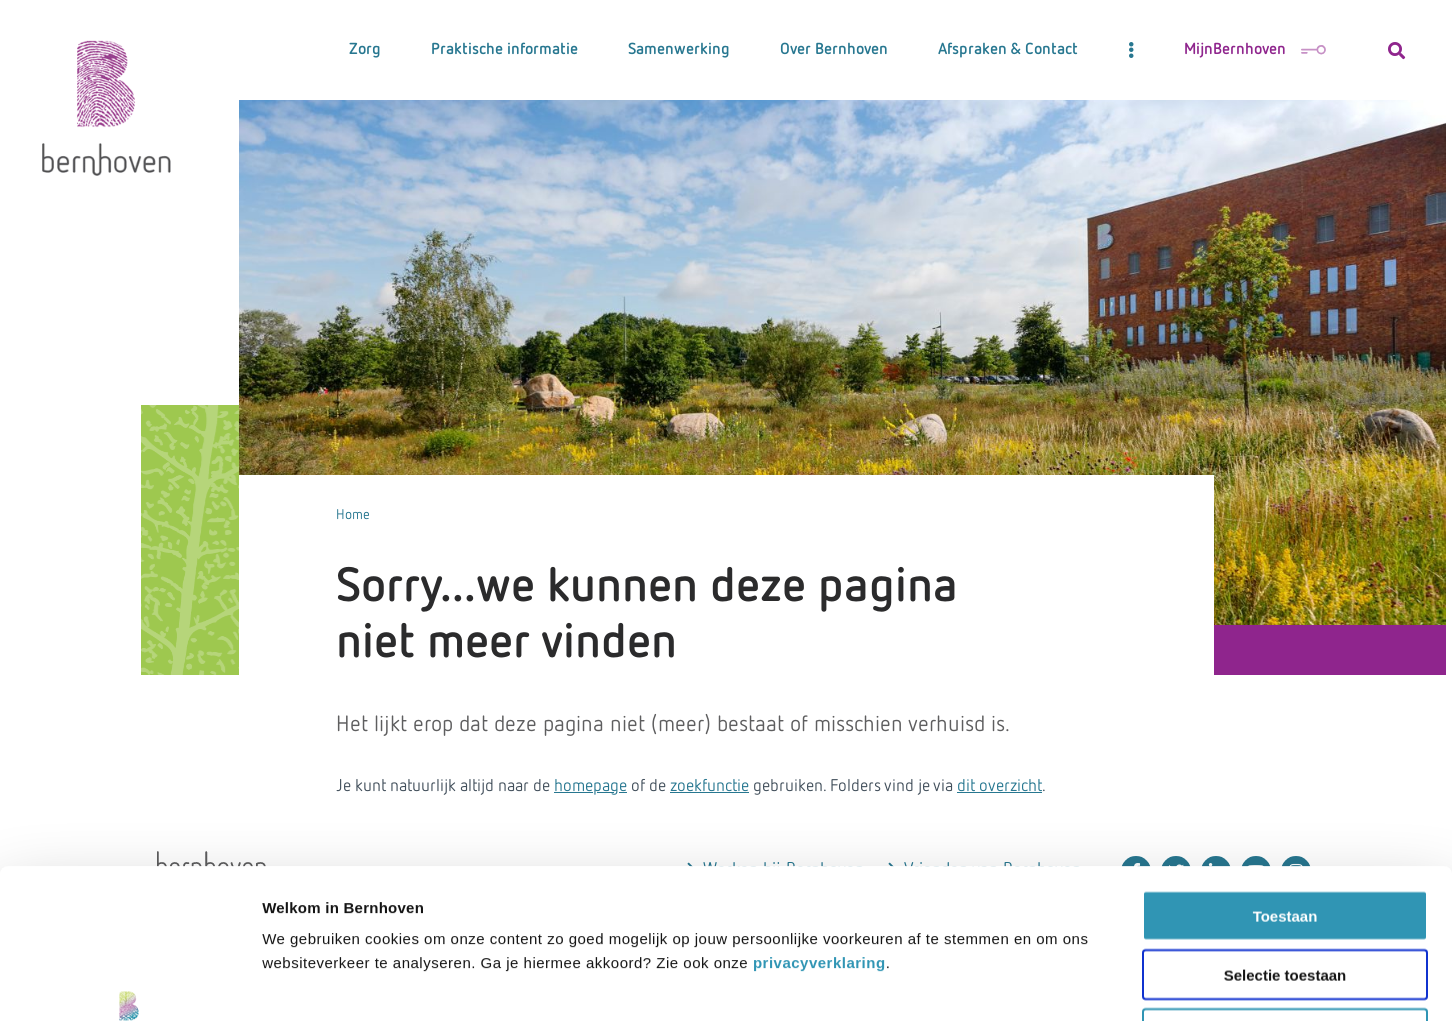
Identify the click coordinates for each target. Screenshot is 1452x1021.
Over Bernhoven (834, 50)
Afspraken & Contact (1008, 50)
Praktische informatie (504, 50)
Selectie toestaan (1285, 834)
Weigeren (1284, 893)
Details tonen (1288, 981)
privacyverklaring (819, 822)
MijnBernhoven (1255, 50)
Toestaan (1285, 775)
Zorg (365, 50)
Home (353, 515)
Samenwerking (679, 50)
